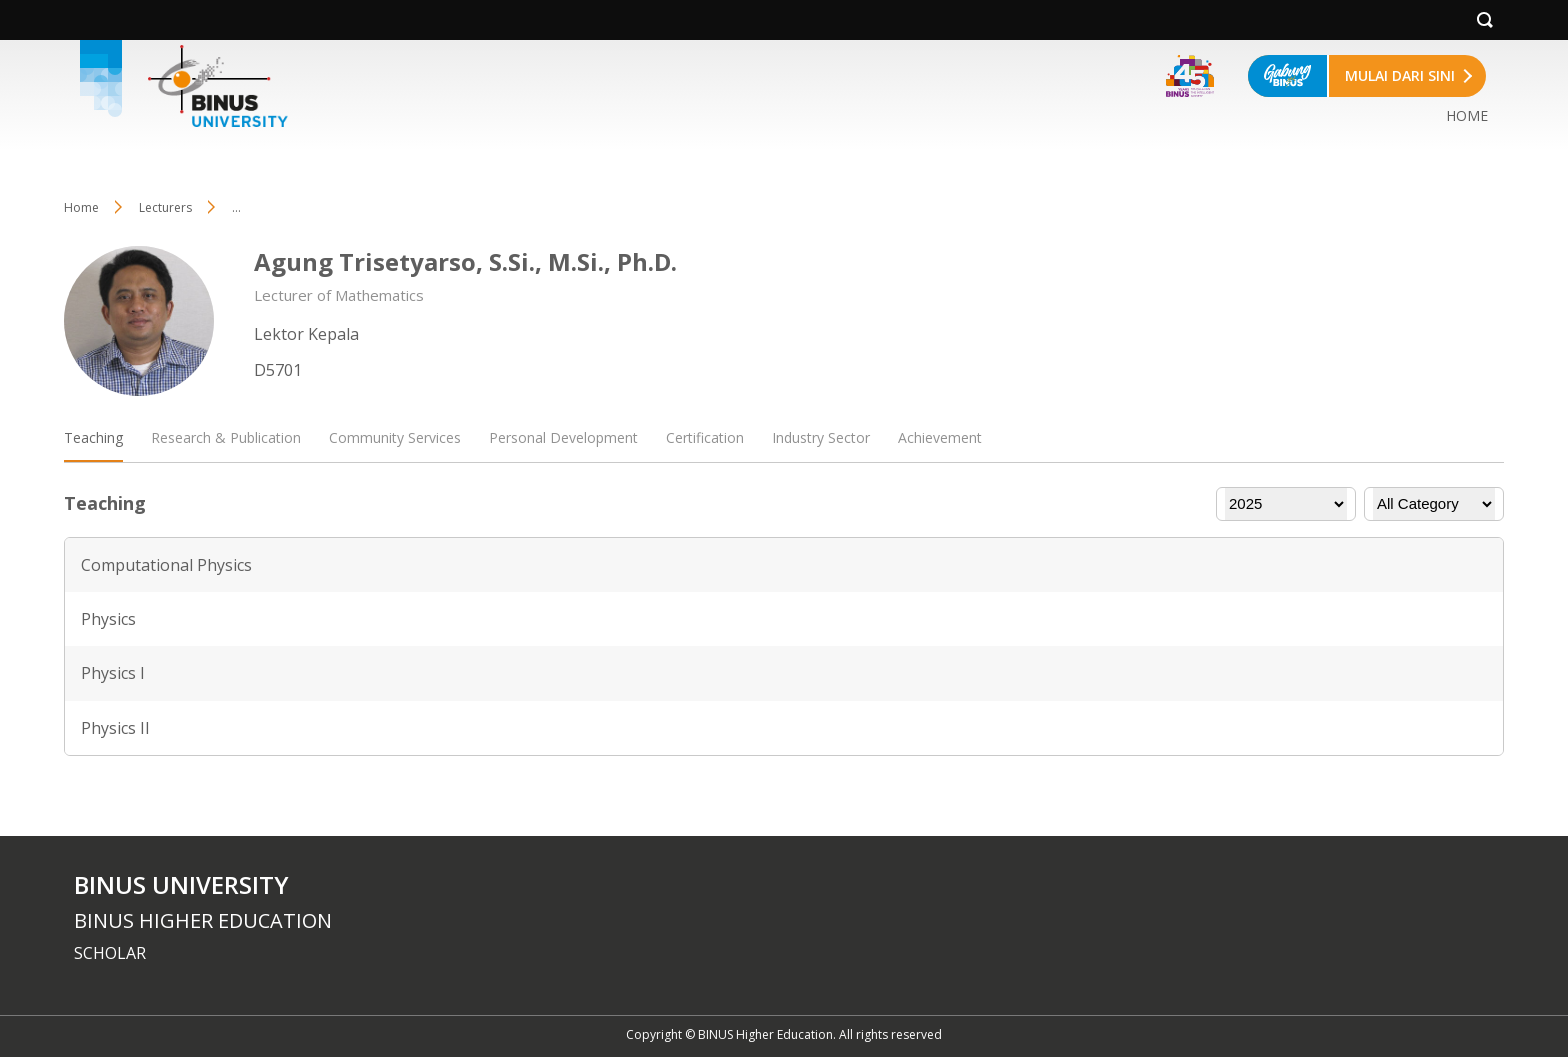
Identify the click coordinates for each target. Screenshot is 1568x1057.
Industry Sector (821, 437)
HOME (1467, 115)
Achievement (940, 437)
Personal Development (563, 437)
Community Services (395, 437)
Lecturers (165, 207)
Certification (705, 437)
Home (81, 207)
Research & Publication (226, 437)
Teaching (93, 437)
